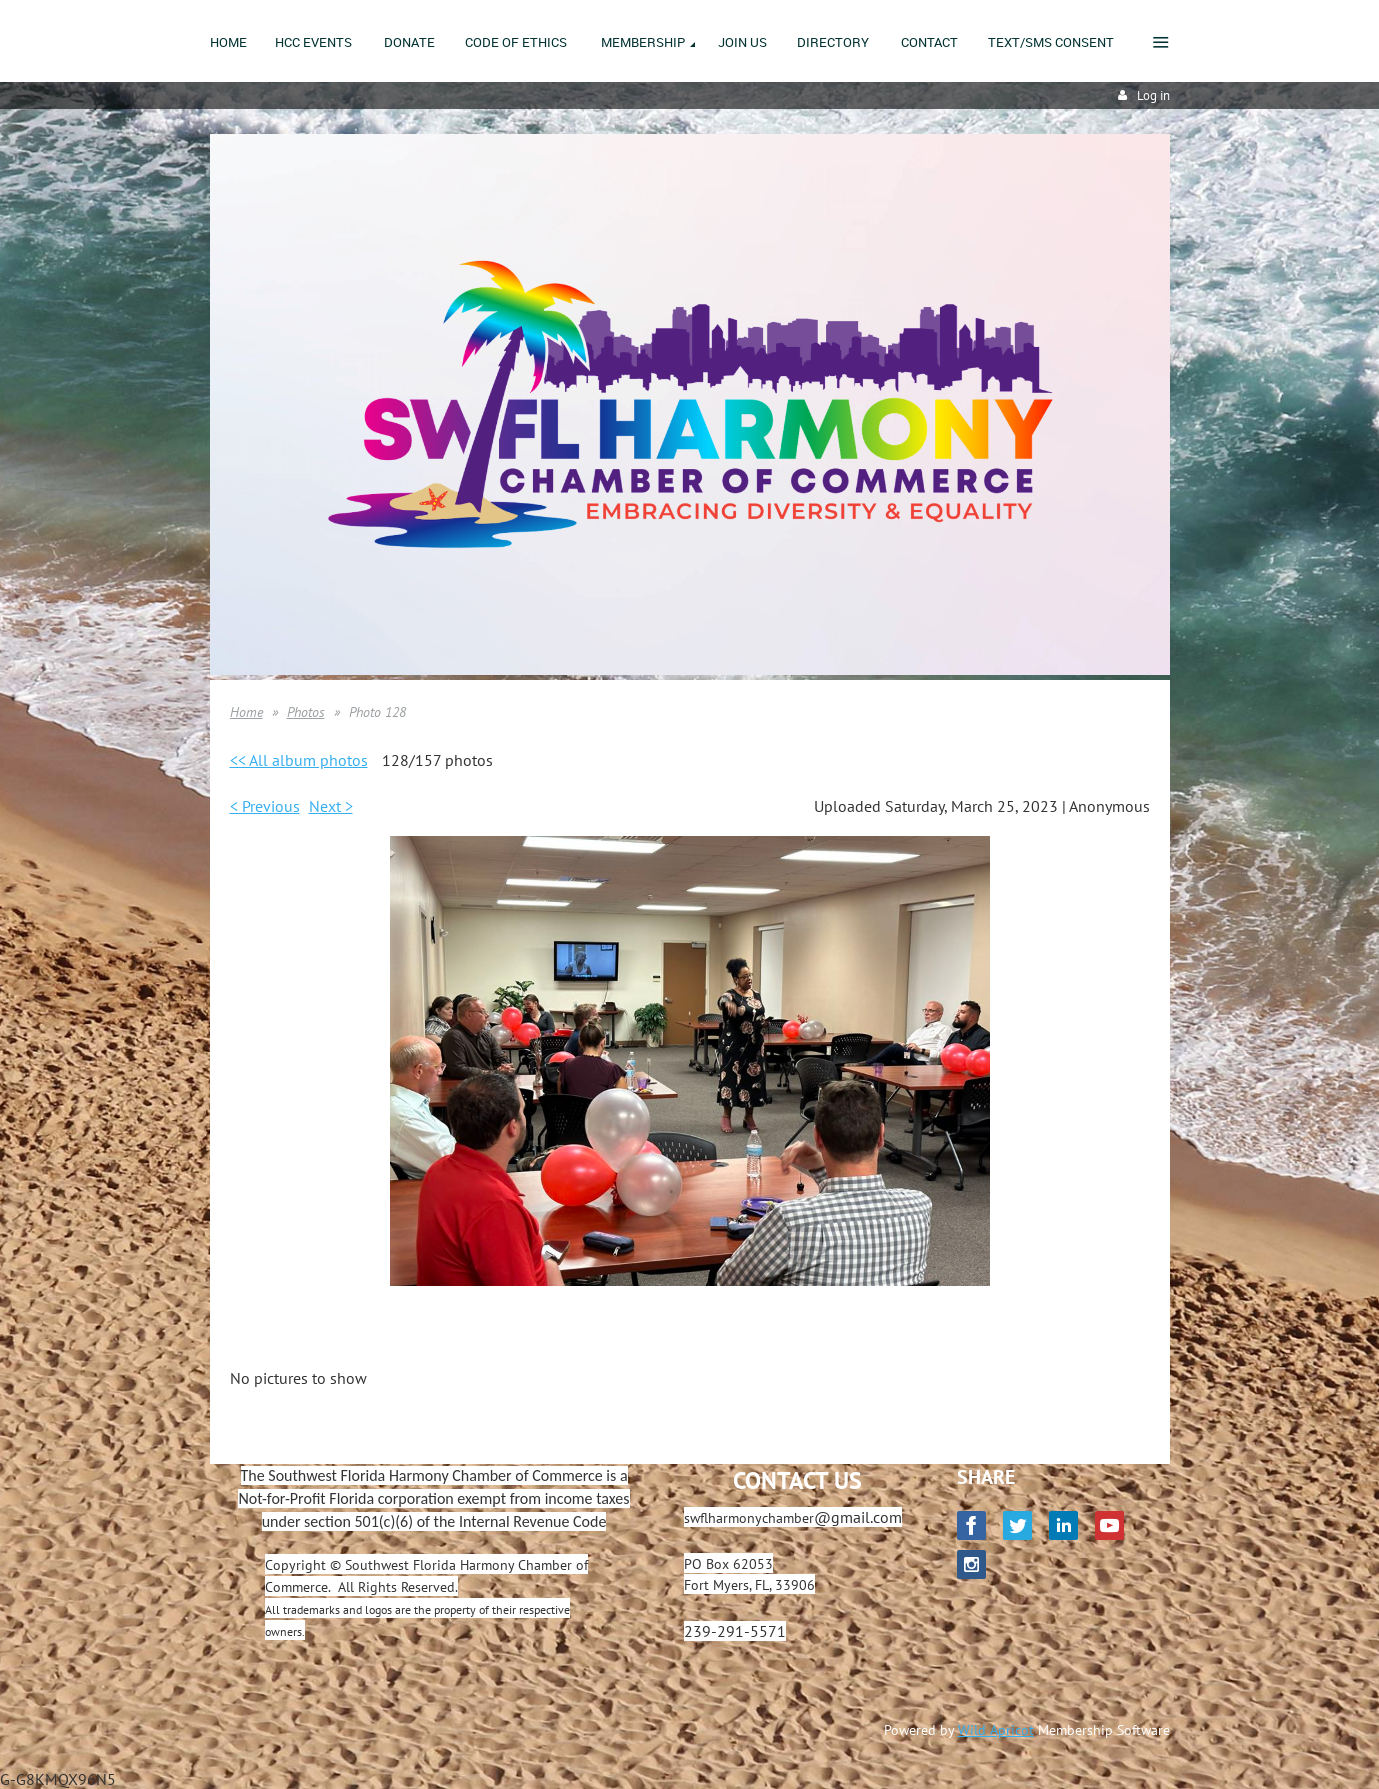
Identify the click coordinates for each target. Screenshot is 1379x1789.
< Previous (265, 806)
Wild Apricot (996, 1730)
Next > (331, 806)
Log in (1153, 95)
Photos (306, 712)
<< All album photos (299, 760)
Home (246, 712)
